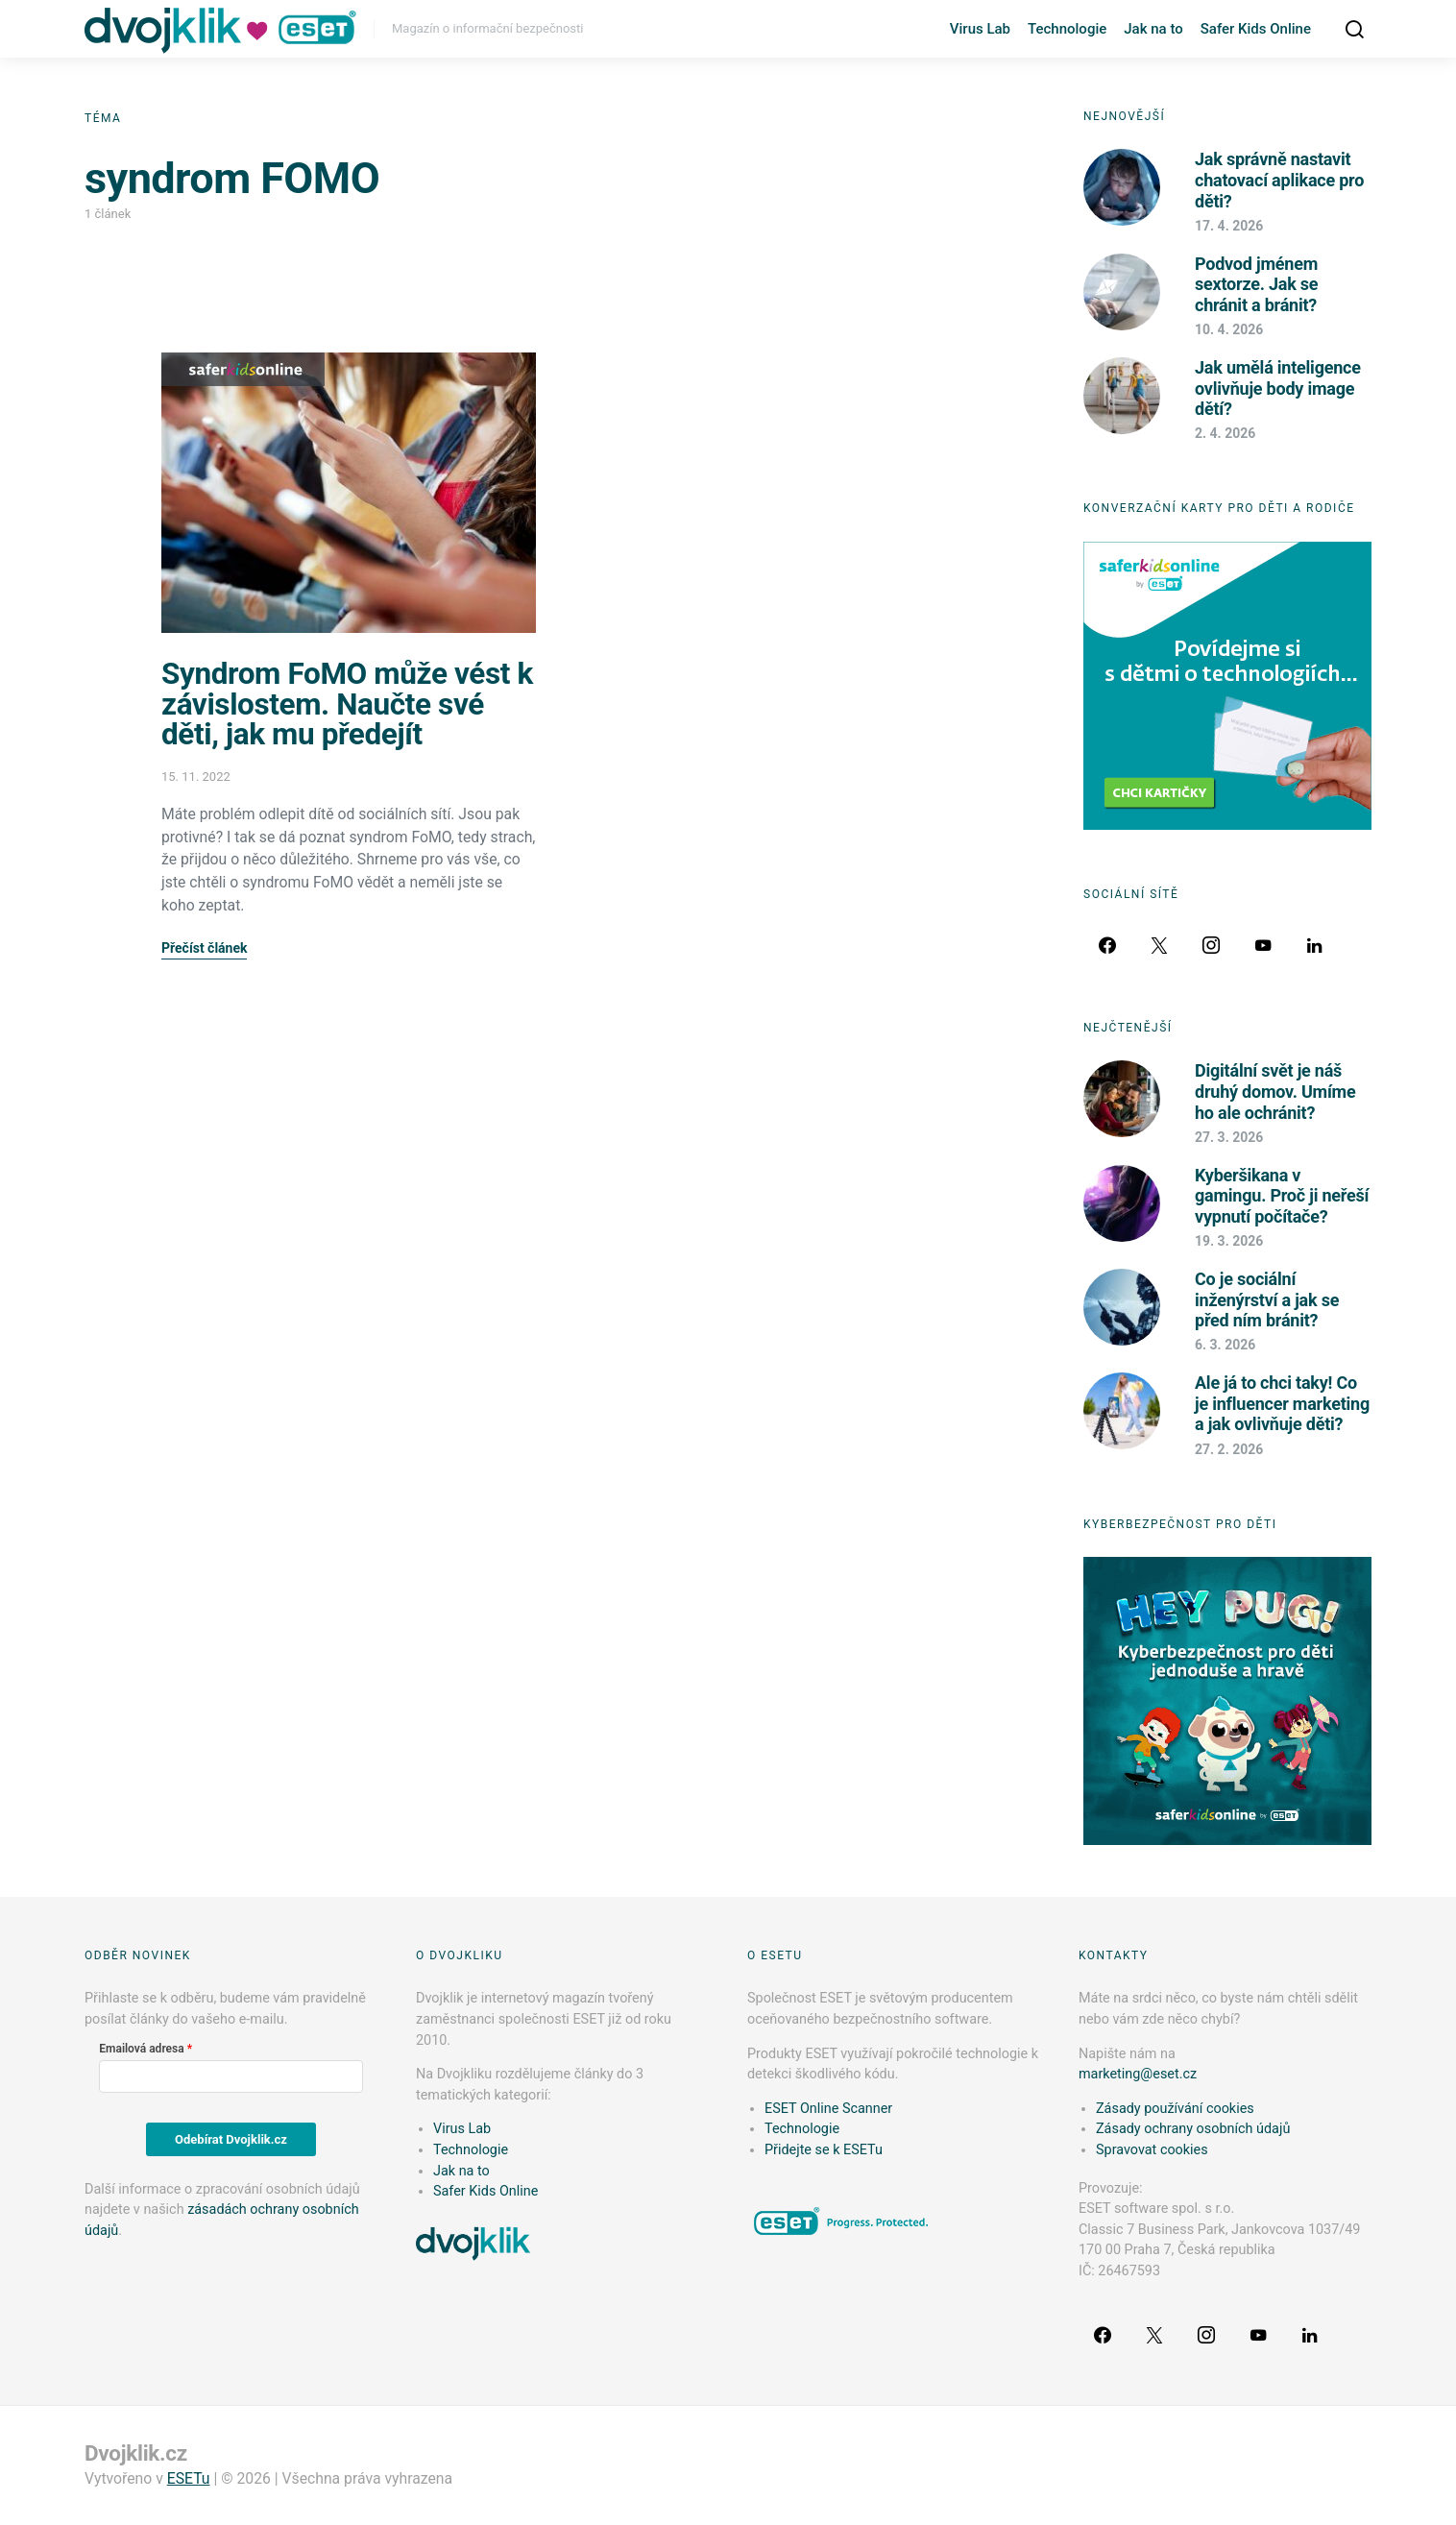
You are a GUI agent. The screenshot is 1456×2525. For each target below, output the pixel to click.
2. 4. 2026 (1225, 433)
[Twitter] (1159, 945)
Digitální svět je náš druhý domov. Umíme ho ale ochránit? (1275, 1091)
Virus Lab (980, 28)
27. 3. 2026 (1229, 1137)
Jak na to (1153, 28)
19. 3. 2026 (1229, 1241)
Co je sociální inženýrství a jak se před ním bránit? (1267, 1299)
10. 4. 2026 (1229, 329)
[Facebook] (1107, 945)
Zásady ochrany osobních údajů (1193, 2129)
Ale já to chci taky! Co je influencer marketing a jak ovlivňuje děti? (1282, 1403)
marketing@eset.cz (1138, 2074)
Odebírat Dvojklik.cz (231, 2139)
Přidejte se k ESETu (823, 2150)
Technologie (1067, 28)
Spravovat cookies (1152, 2150)
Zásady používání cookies (1175, 2108)
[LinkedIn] (1314, 945)
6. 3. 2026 (1225, 1344)
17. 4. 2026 (1229, 225)
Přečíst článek (204, 948)
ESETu (188, 2478)
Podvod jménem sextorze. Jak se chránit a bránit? (1256, 284)
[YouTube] (1263, 945)
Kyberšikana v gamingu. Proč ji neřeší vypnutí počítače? (1282, 1195)
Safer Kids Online (1256, 28)
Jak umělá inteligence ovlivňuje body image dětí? (1278, 388)
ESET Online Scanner (828, 2108)
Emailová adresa (141, 2048)
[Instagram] (1211, 945)
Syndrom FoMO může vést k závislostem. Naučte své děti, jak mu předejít (347, 704)
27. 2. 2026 (1229, 1449)
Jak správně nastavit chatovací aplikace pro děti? (1279, 179)
